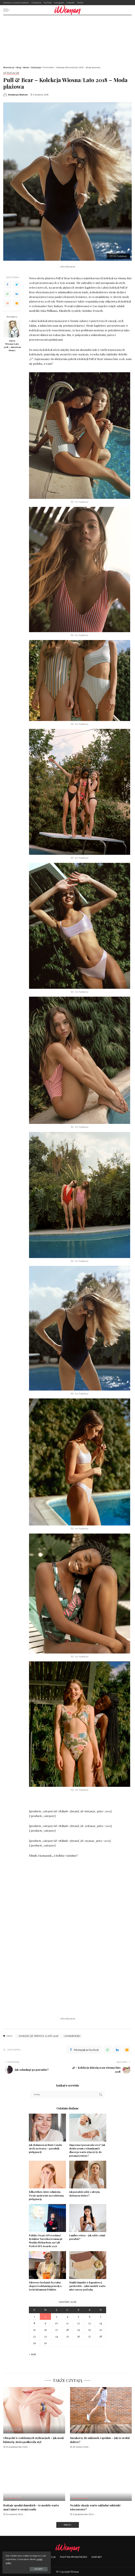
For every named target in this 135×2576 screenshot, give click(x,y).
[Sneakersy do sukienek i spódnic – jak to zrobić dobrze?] (101, 2410)
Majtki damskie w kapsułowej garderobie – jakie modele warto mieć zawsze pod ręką (87, 2286)
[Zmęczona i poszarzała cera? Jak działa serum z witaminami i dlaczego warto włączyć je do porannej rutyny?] (87, 2128)
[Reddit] (7, 303)
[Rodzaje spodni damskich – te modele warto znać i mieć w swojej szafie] (34, 2478)
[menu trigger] (7, 10)
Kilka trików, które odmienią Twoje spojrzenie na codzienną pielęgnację (46, 2195)
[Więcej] (67, 2525)
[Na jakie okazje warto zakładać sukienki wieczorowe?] (101, 2478)
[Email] (17, 303)
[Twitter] (17, 284)
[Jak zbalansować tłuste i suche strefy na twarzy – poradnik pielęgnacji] (47, 2128)
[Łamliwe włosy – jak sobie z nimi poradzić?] (87, 2218)
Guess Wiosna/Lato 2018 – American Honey (12, 345)
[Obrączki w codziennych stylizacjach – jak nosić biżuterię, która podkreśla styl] (34, 2410)
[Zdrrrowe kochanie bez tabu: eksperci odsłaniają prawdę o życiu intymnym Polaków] (47, 2265)
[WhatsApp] (7, 294)
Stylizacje (11, 73)
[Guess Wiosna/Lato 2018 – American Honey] (12, 329)
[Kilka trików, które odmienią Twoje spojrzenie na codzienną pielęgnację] (47, 2175)
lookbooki (72, 2036)
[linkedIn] (117, 2050)
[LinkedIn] (17, 294)
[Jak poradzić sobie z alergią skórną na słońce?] (87, 2175)
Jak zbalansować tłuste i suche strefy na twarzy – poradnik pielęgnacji (45, 2148)
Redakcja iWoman (18, 95)
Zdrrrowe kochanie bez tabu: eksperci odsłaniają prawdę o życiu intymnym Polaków (45, 2286)
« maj (32, 2354)
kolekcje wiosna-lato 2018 (38, 2036)
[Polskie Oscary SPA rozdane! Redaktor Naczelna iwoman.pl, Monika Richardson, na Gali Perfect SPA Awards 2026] (47, 2218)
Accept (39, 2569)
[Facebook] (7, 284)
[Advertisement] (67, 39)
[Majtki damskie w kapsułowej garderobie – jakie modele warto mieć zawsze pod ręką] (87, 2265)
